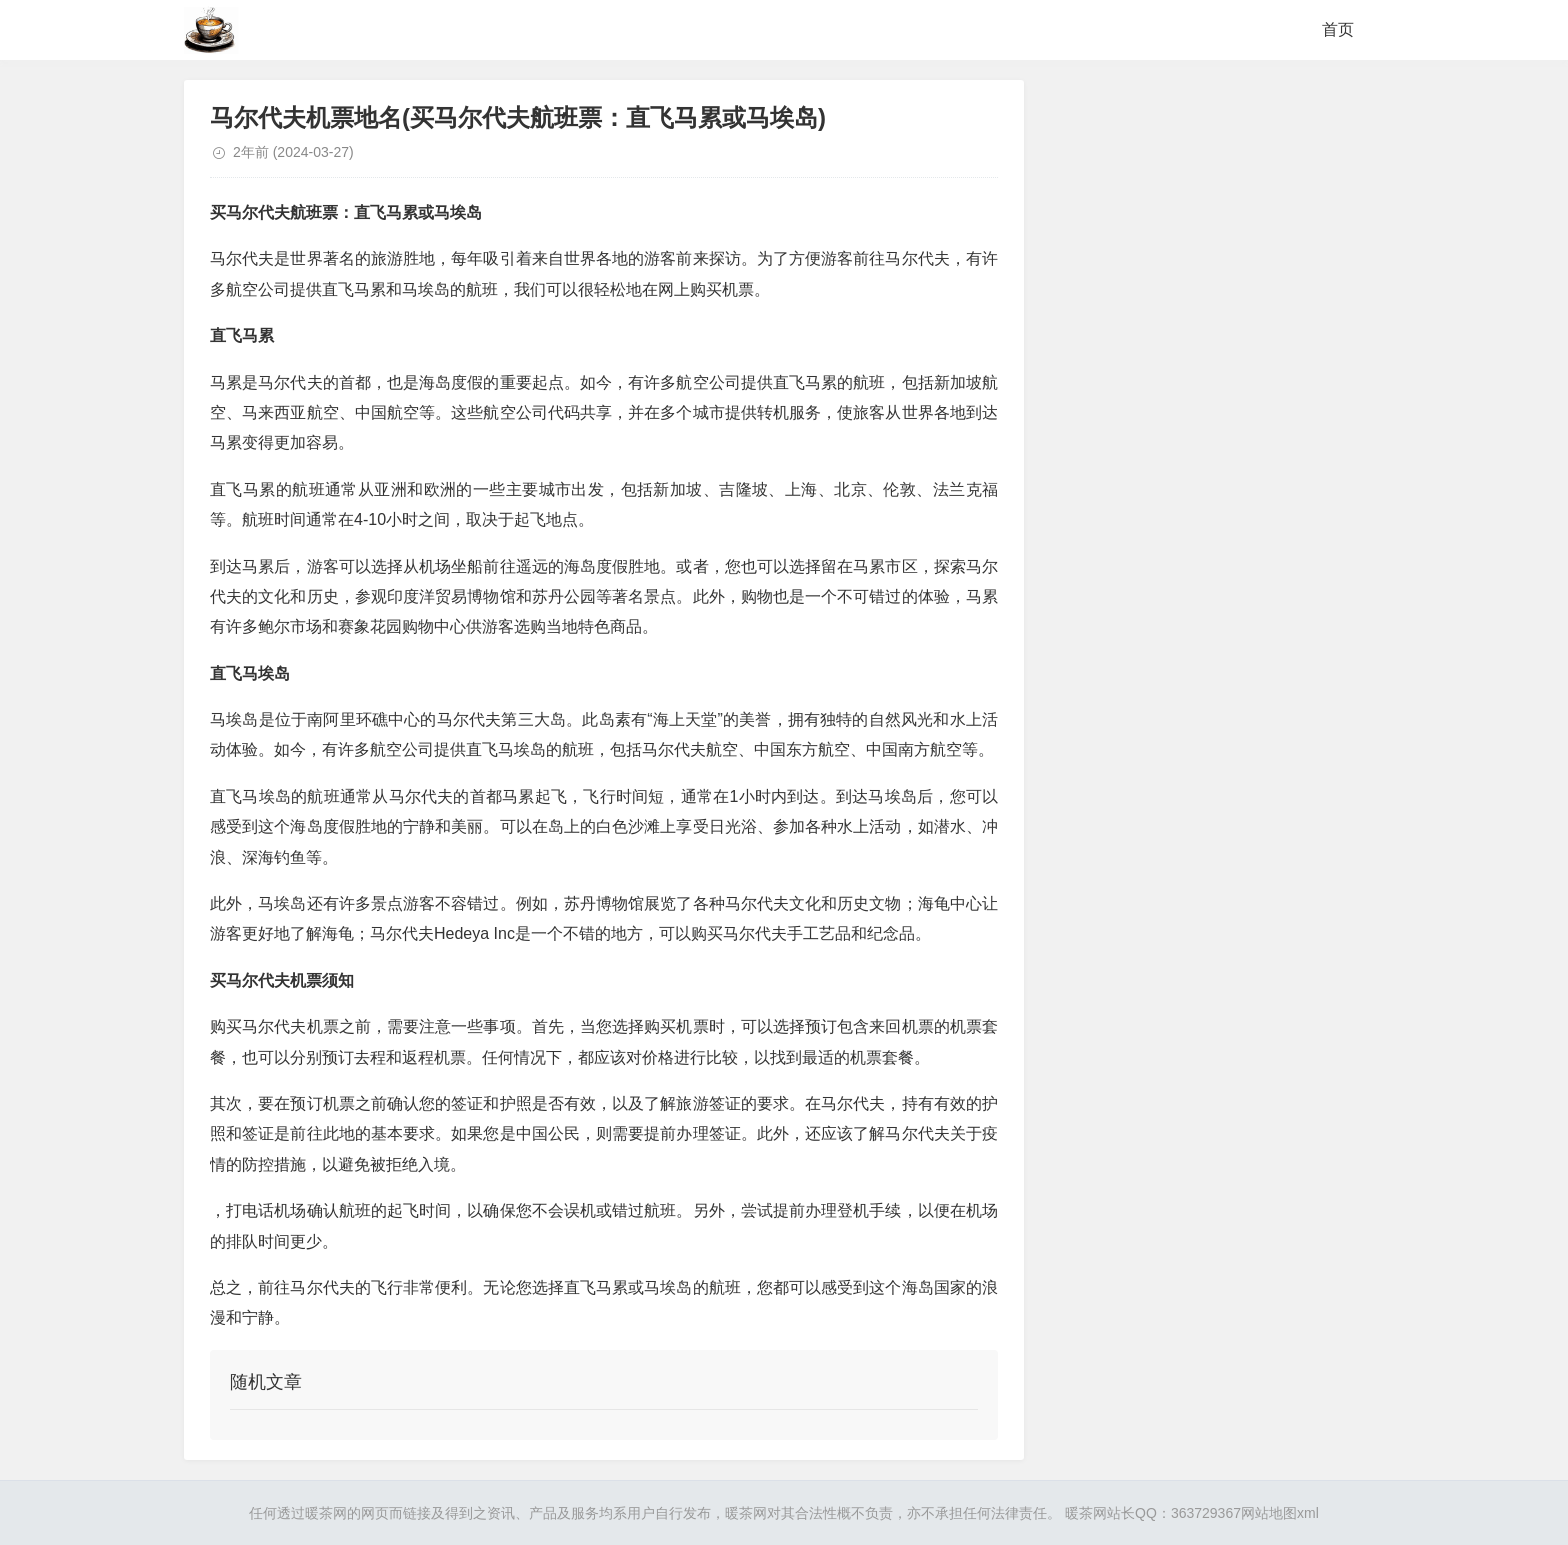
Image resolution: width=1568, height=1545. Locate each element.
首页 (1338, 29)
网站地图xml (1280, 1513)
